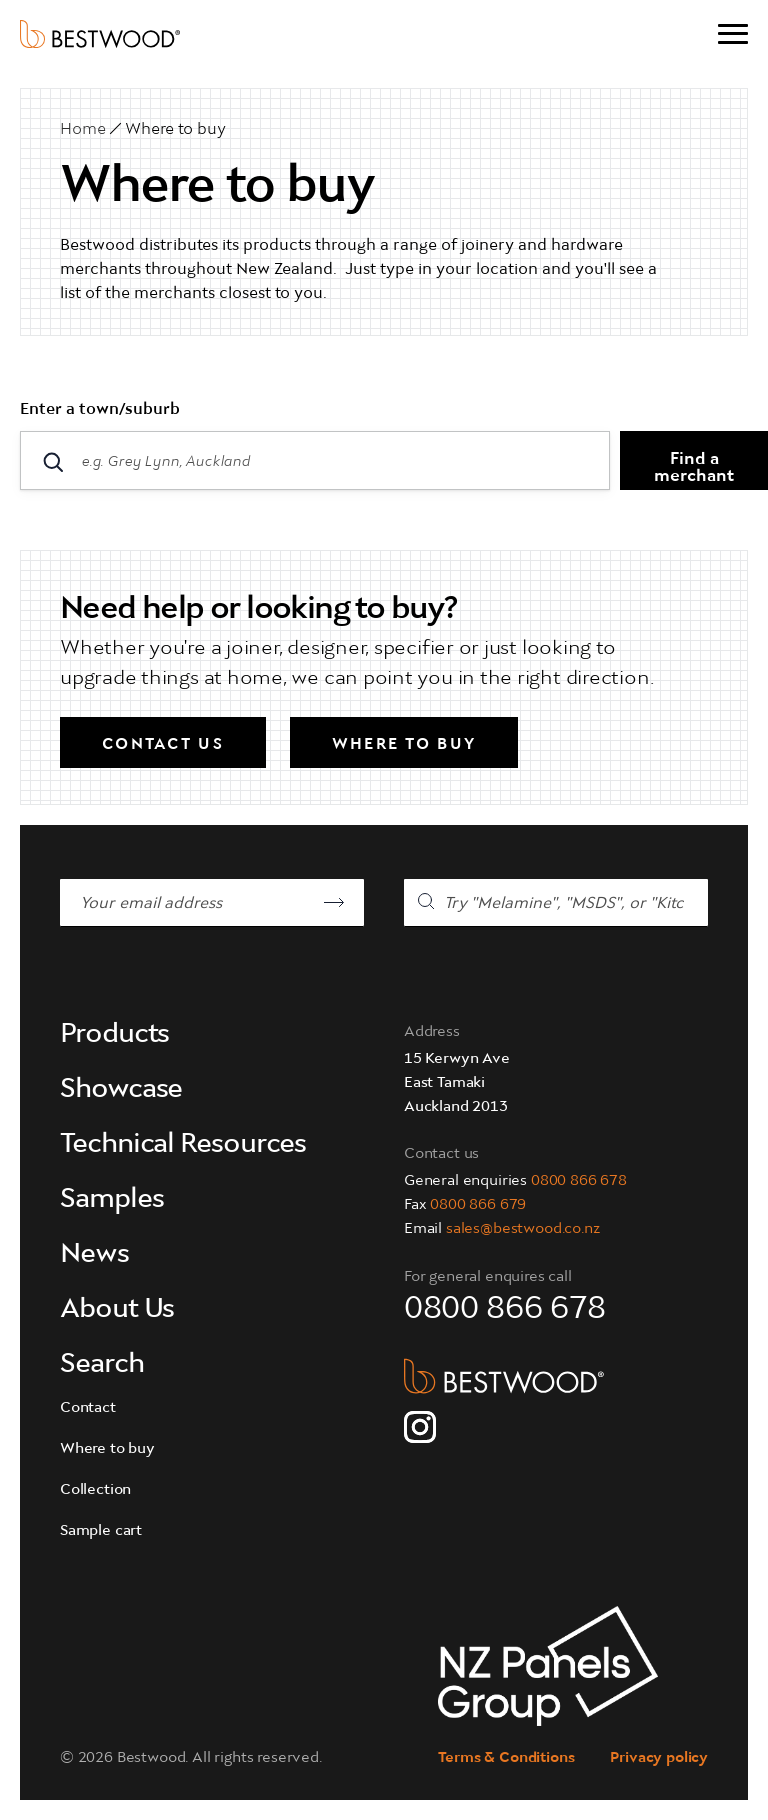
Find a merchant (694, 468)
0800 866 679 (478, 1205)
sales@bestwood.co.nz (523, 1229)
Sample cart (101, 1531)
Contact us (163, 745)
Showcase (121, 1090)
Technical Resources (182, 1145)
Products (114, 1035)
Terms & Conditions (506, 1758)
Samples (111, 1200)
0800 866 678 (579, 1181)
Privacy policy (659, 1758)
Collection (95, 1490)
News (94, 1255)
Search (102, 1365)
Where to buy (175, 130)
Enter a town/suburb (100, 410)
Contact (88, 1408)
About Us (117, 1310)
